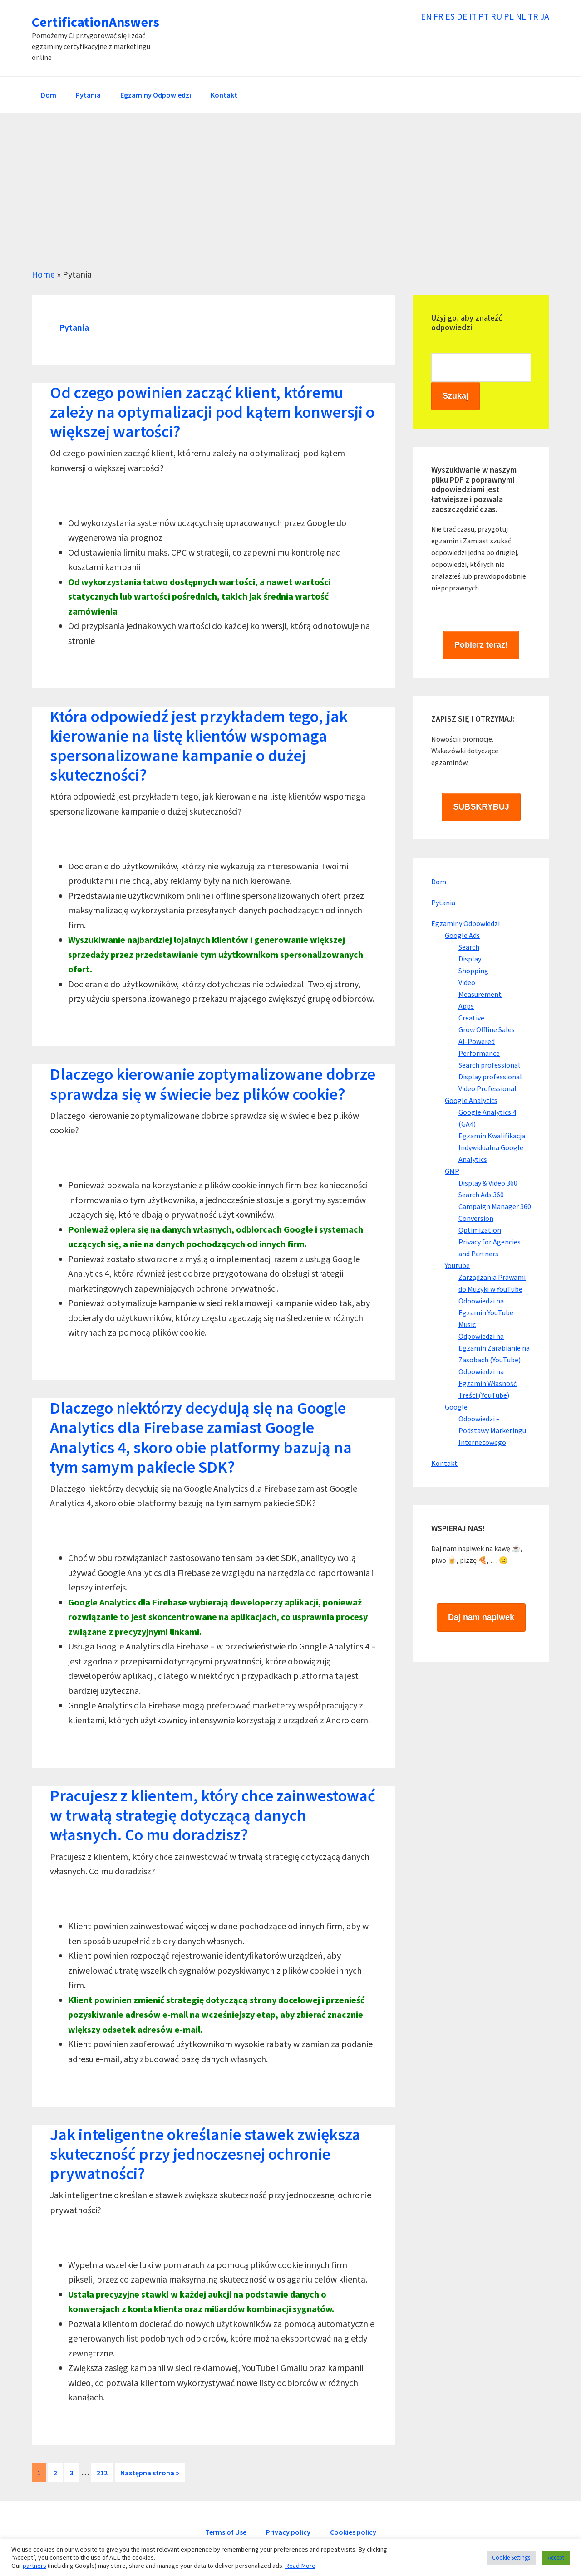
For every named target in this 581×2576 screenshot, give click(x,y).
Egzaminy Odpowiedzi (465, 923)
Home (43, 274)
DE (459, 16)
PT (482, 16)
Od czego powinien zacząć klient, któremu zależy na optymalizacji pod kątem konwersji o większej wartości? (212, 412)
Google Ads (462, 935)
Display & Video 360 (487, 1182)
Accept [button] (556, 2557)
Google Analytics (471, 1100)
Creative (471, 1017)
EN (423, 16)
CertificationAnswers (95, 21)
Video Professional (487, 1088)
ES (448, 16)
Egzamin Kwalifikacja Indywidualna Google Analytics (491, 1147)
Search (468, 946)
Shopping (473, 970)
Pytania (443, 902)
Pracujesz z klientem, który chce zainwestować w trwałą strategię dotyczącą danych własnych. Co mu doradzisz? (212, 1815)
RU (495, 16)
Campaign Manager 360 (494, 1206)
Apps (466, 1005)
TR (532, 16)
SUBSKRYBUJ (481, 806)
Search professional (489, 1064)
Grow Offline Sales (486, 1029)
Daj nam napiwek (481, 1617)
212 (104, 2471)
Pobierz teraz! (481, 644)
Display (469, 958)
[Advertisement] (290, 180)
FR (436, 16)
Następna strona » (149, 2474)
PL (508, 16)
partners (34, 2565)
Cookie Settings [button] (511, 2557)
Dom (438, 881)
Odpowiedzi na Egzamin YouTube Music (485, 1312)
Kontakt (444, 1463)
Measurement (480, 994)
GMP (452, 1171)
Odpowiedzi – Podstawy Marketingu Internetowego (492, 1430)
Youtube (457, 1265)
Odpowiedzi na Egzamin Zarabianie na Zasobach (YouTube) (494, 1348)
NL (520, 16)
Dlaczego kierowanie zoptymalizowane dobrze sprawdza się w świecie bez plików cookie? (212, 1084)
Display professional (490, 1076)
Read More (300, 2565)
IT (471, 16)
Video (466, 982)
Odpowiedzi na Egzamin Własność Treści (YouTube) (487, 1383)
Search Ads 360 (481, 1194)
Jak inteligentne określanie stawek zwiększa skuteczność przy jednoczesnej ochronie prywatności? (205, 2154)
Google (456, 1406)
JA (544, 16)
